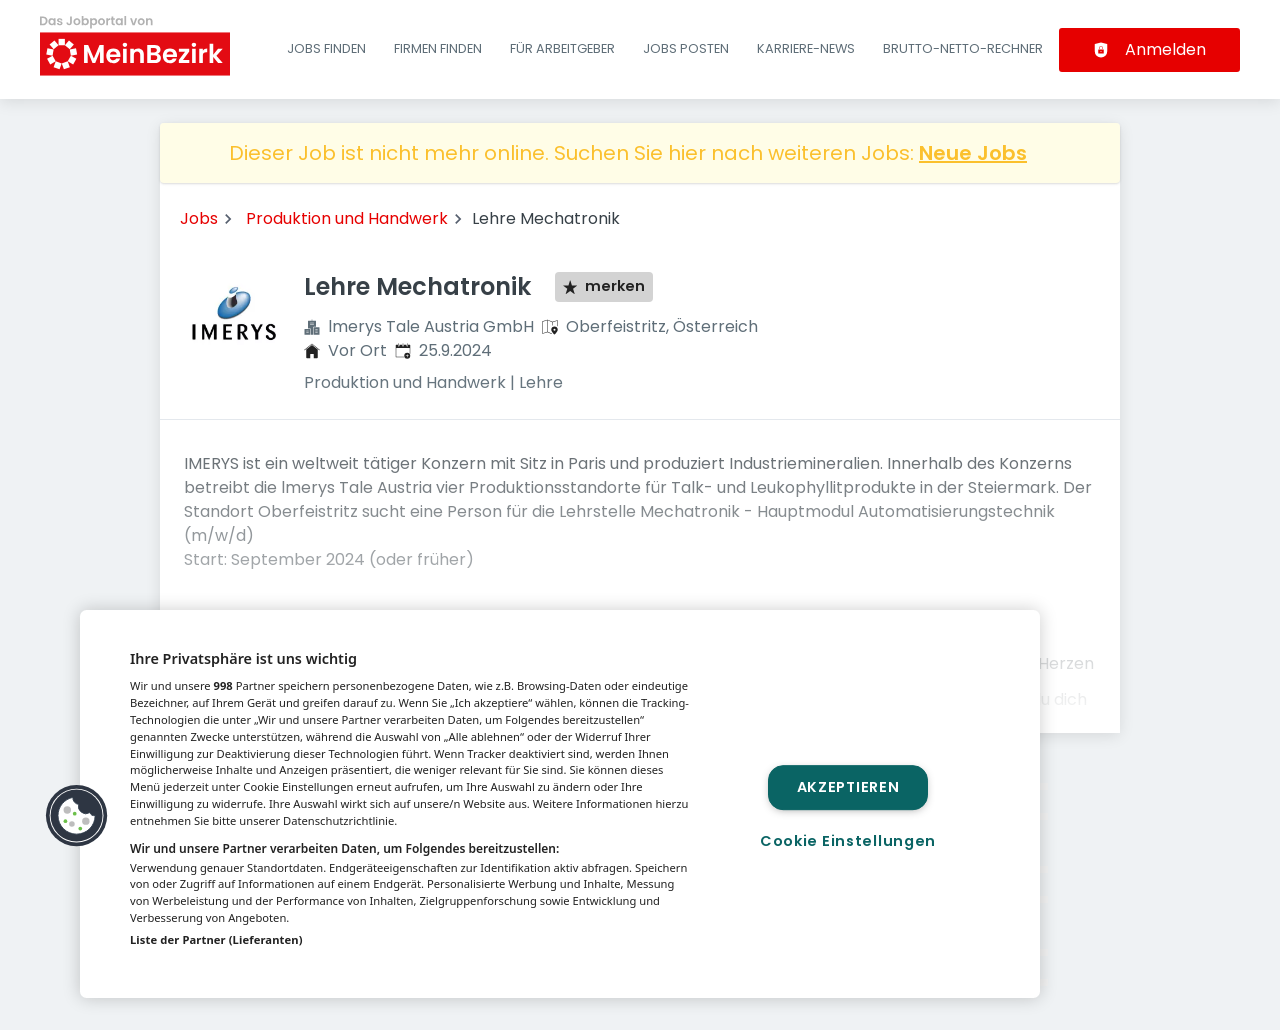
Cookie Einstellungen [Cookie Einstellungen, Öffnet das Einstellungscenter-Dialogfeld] (848, 841)
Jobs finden (326, 48)
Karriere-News (806, 48)
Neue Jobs (973, 153)
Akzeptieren (848, 787)
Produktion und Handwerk (347, 218)
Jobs (199, 218)
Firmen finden (438, 48)
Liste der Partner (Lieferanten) (216, 939)
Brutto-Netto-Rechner (963, 48)
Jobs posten (686, 48)
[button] (77, 816)
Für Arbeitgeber (562, 48)
